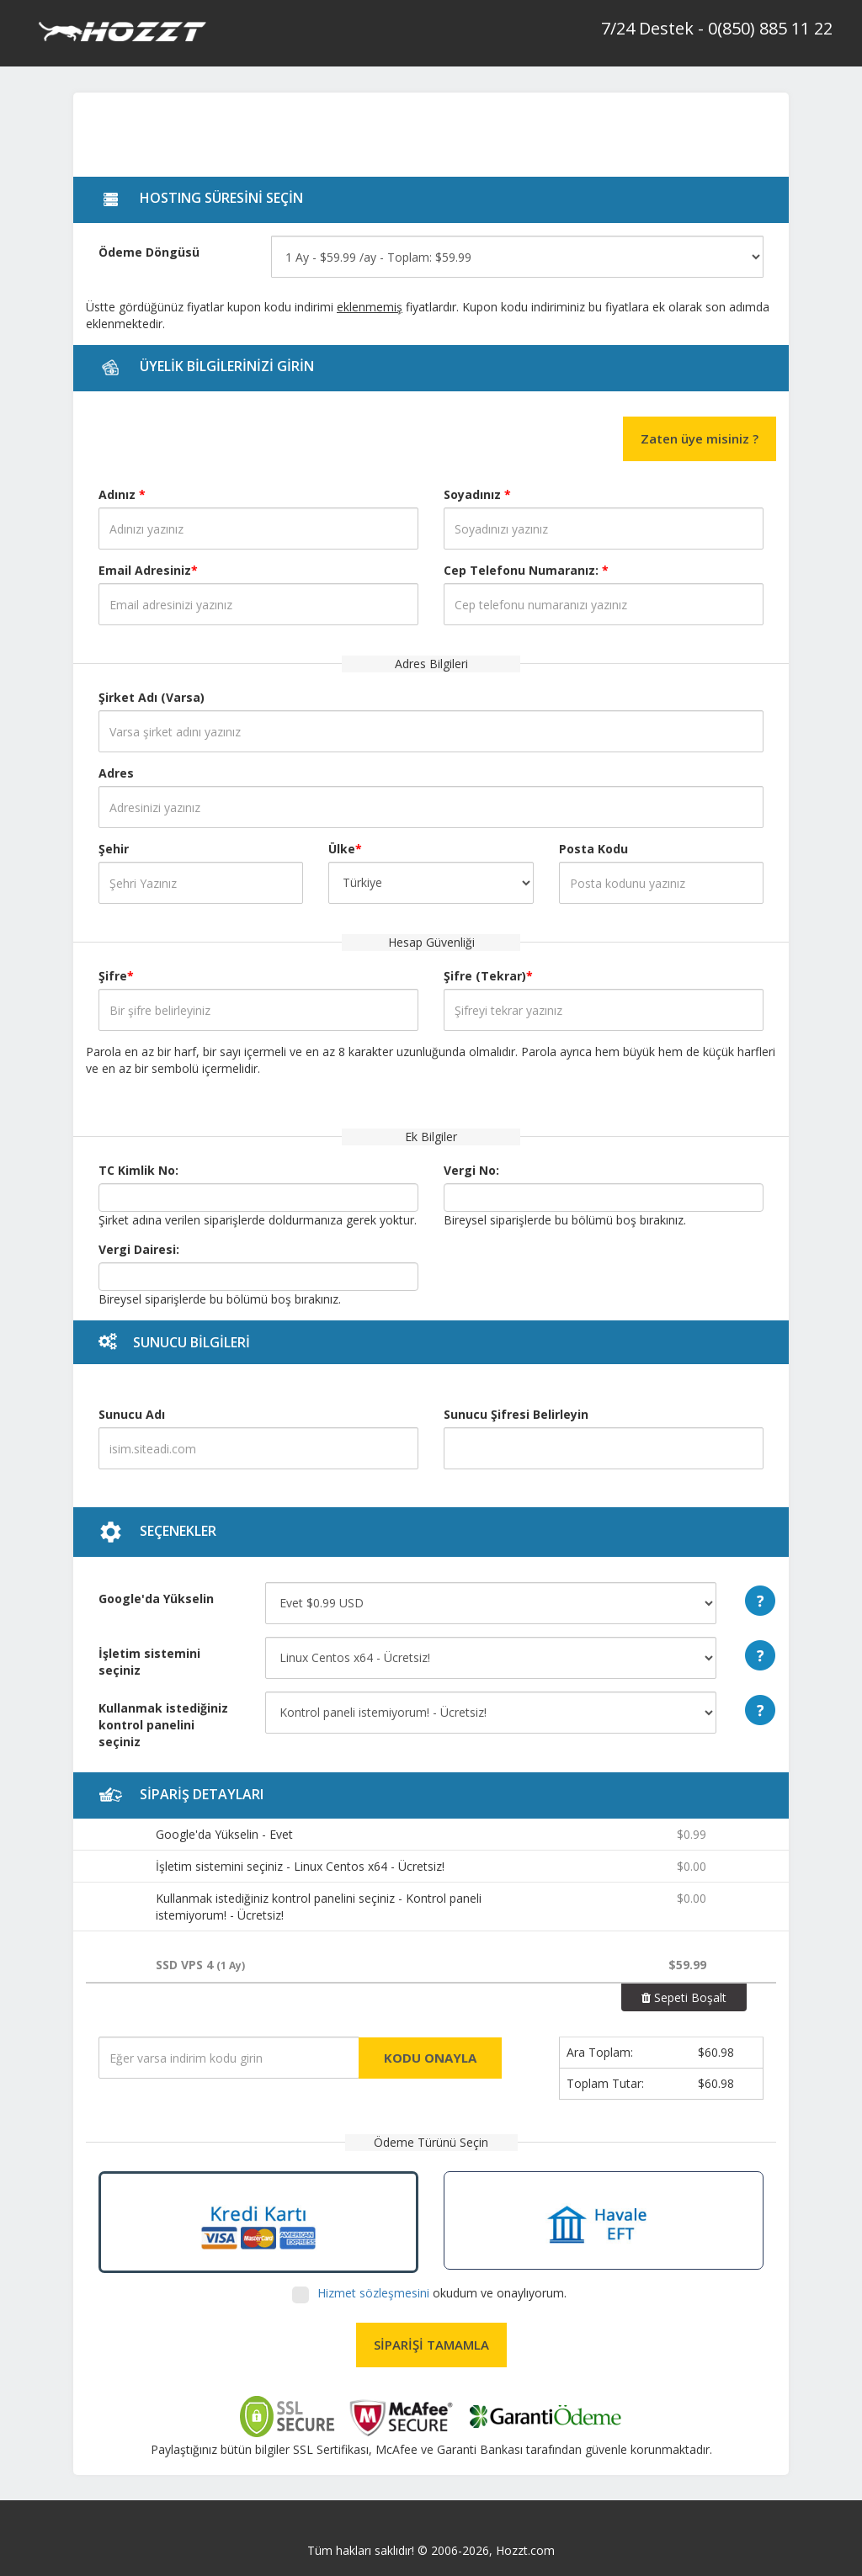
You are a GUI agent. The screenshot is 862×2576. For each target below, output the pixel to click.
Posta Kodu (593, 849)
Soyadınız (477, 494)
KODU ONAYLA (430, 2057)
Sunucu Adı (131, 1414)
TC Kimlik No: (138, 1170)
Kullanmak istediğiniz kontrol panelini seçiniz (163, 1725)
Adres (116, 773)
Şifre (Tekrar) (488, 976)
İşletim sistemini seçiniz (149, 1661)
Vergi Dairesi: (138, 1249)
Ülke (345, 849)
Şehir (113, 849)
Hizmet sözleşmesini (375, 2293)
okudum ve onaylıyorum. (440, 2293)
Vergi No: (471, 1170)
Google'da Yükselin (156, 1599)
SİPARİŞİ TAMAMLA (431, 2344)
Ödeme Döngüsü (149, 252)
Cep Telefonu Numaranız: (526, 570)
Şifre (116, 976)
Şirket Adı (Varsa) (151, 697)
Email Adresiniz (148, 570)
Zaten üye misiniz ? (699, 438)
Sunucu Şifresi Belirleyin (516, 1414)
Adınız (122, 494)
